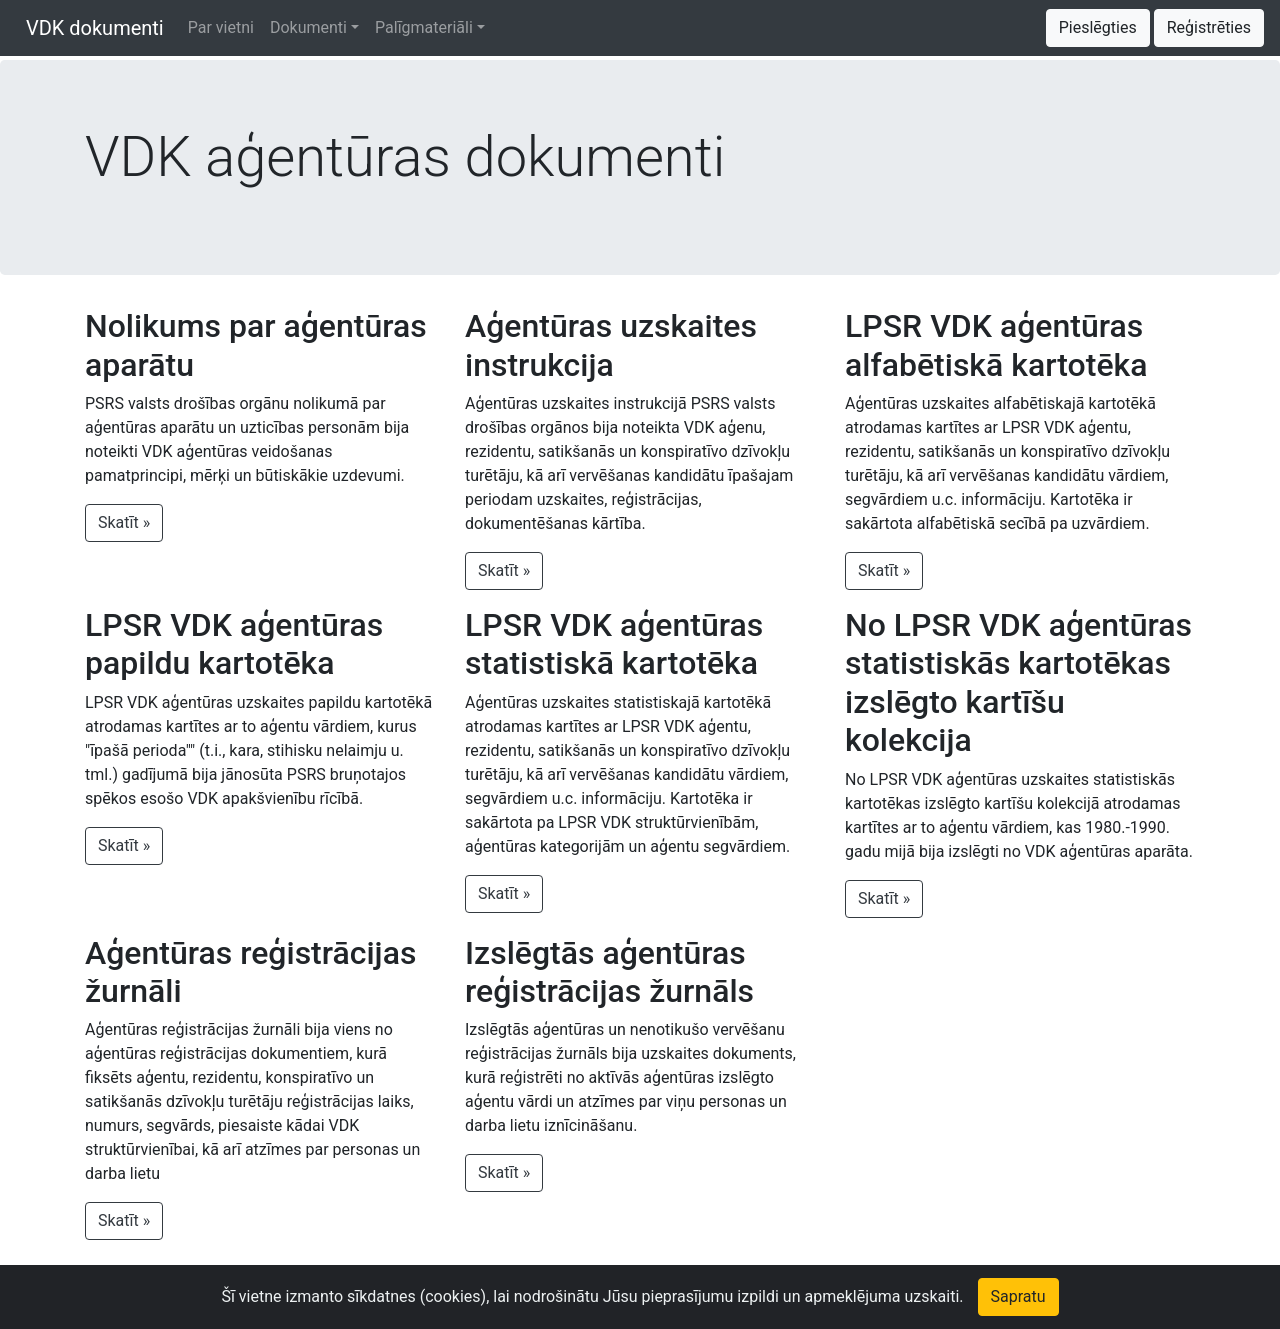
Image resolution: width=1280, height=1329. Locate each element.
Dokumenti (308, 27)
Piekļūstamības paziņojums (657, 1300)
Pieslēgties (1098, 27)
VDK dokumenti (90, 28)
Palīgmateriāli (424, 27)
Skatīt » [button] (124, 522)
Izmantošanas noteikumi (467, 1300)
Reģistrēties (1209, 27)
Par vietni (221, 27)
